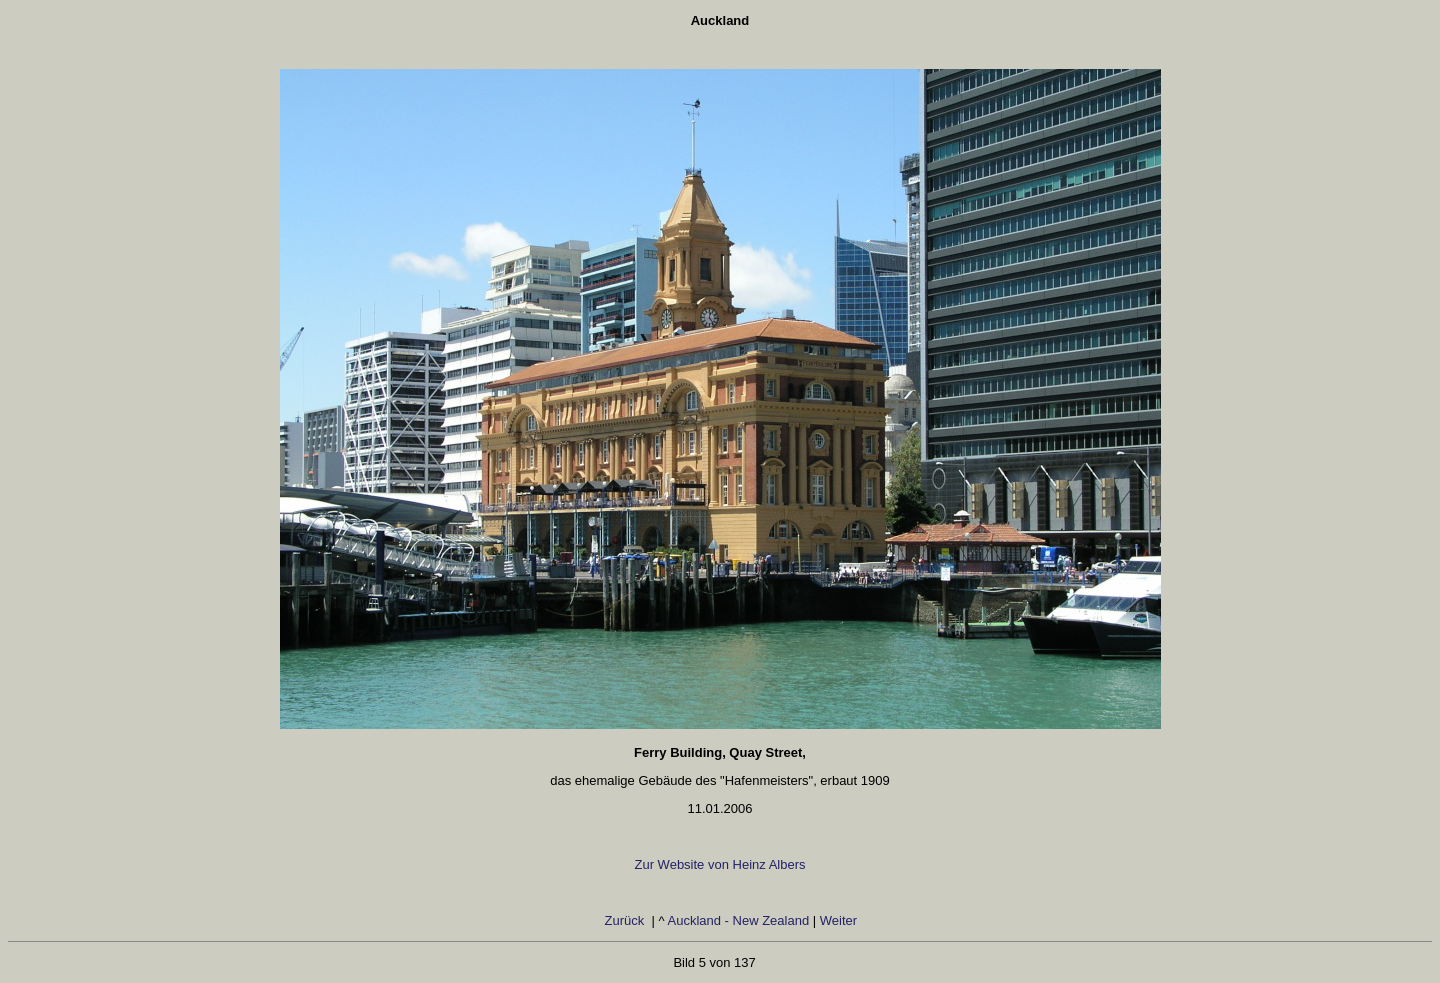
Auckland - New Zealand (739, 920)
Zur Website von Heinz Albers (720, 864)
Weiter (840, 920)
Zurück (626, 920)
